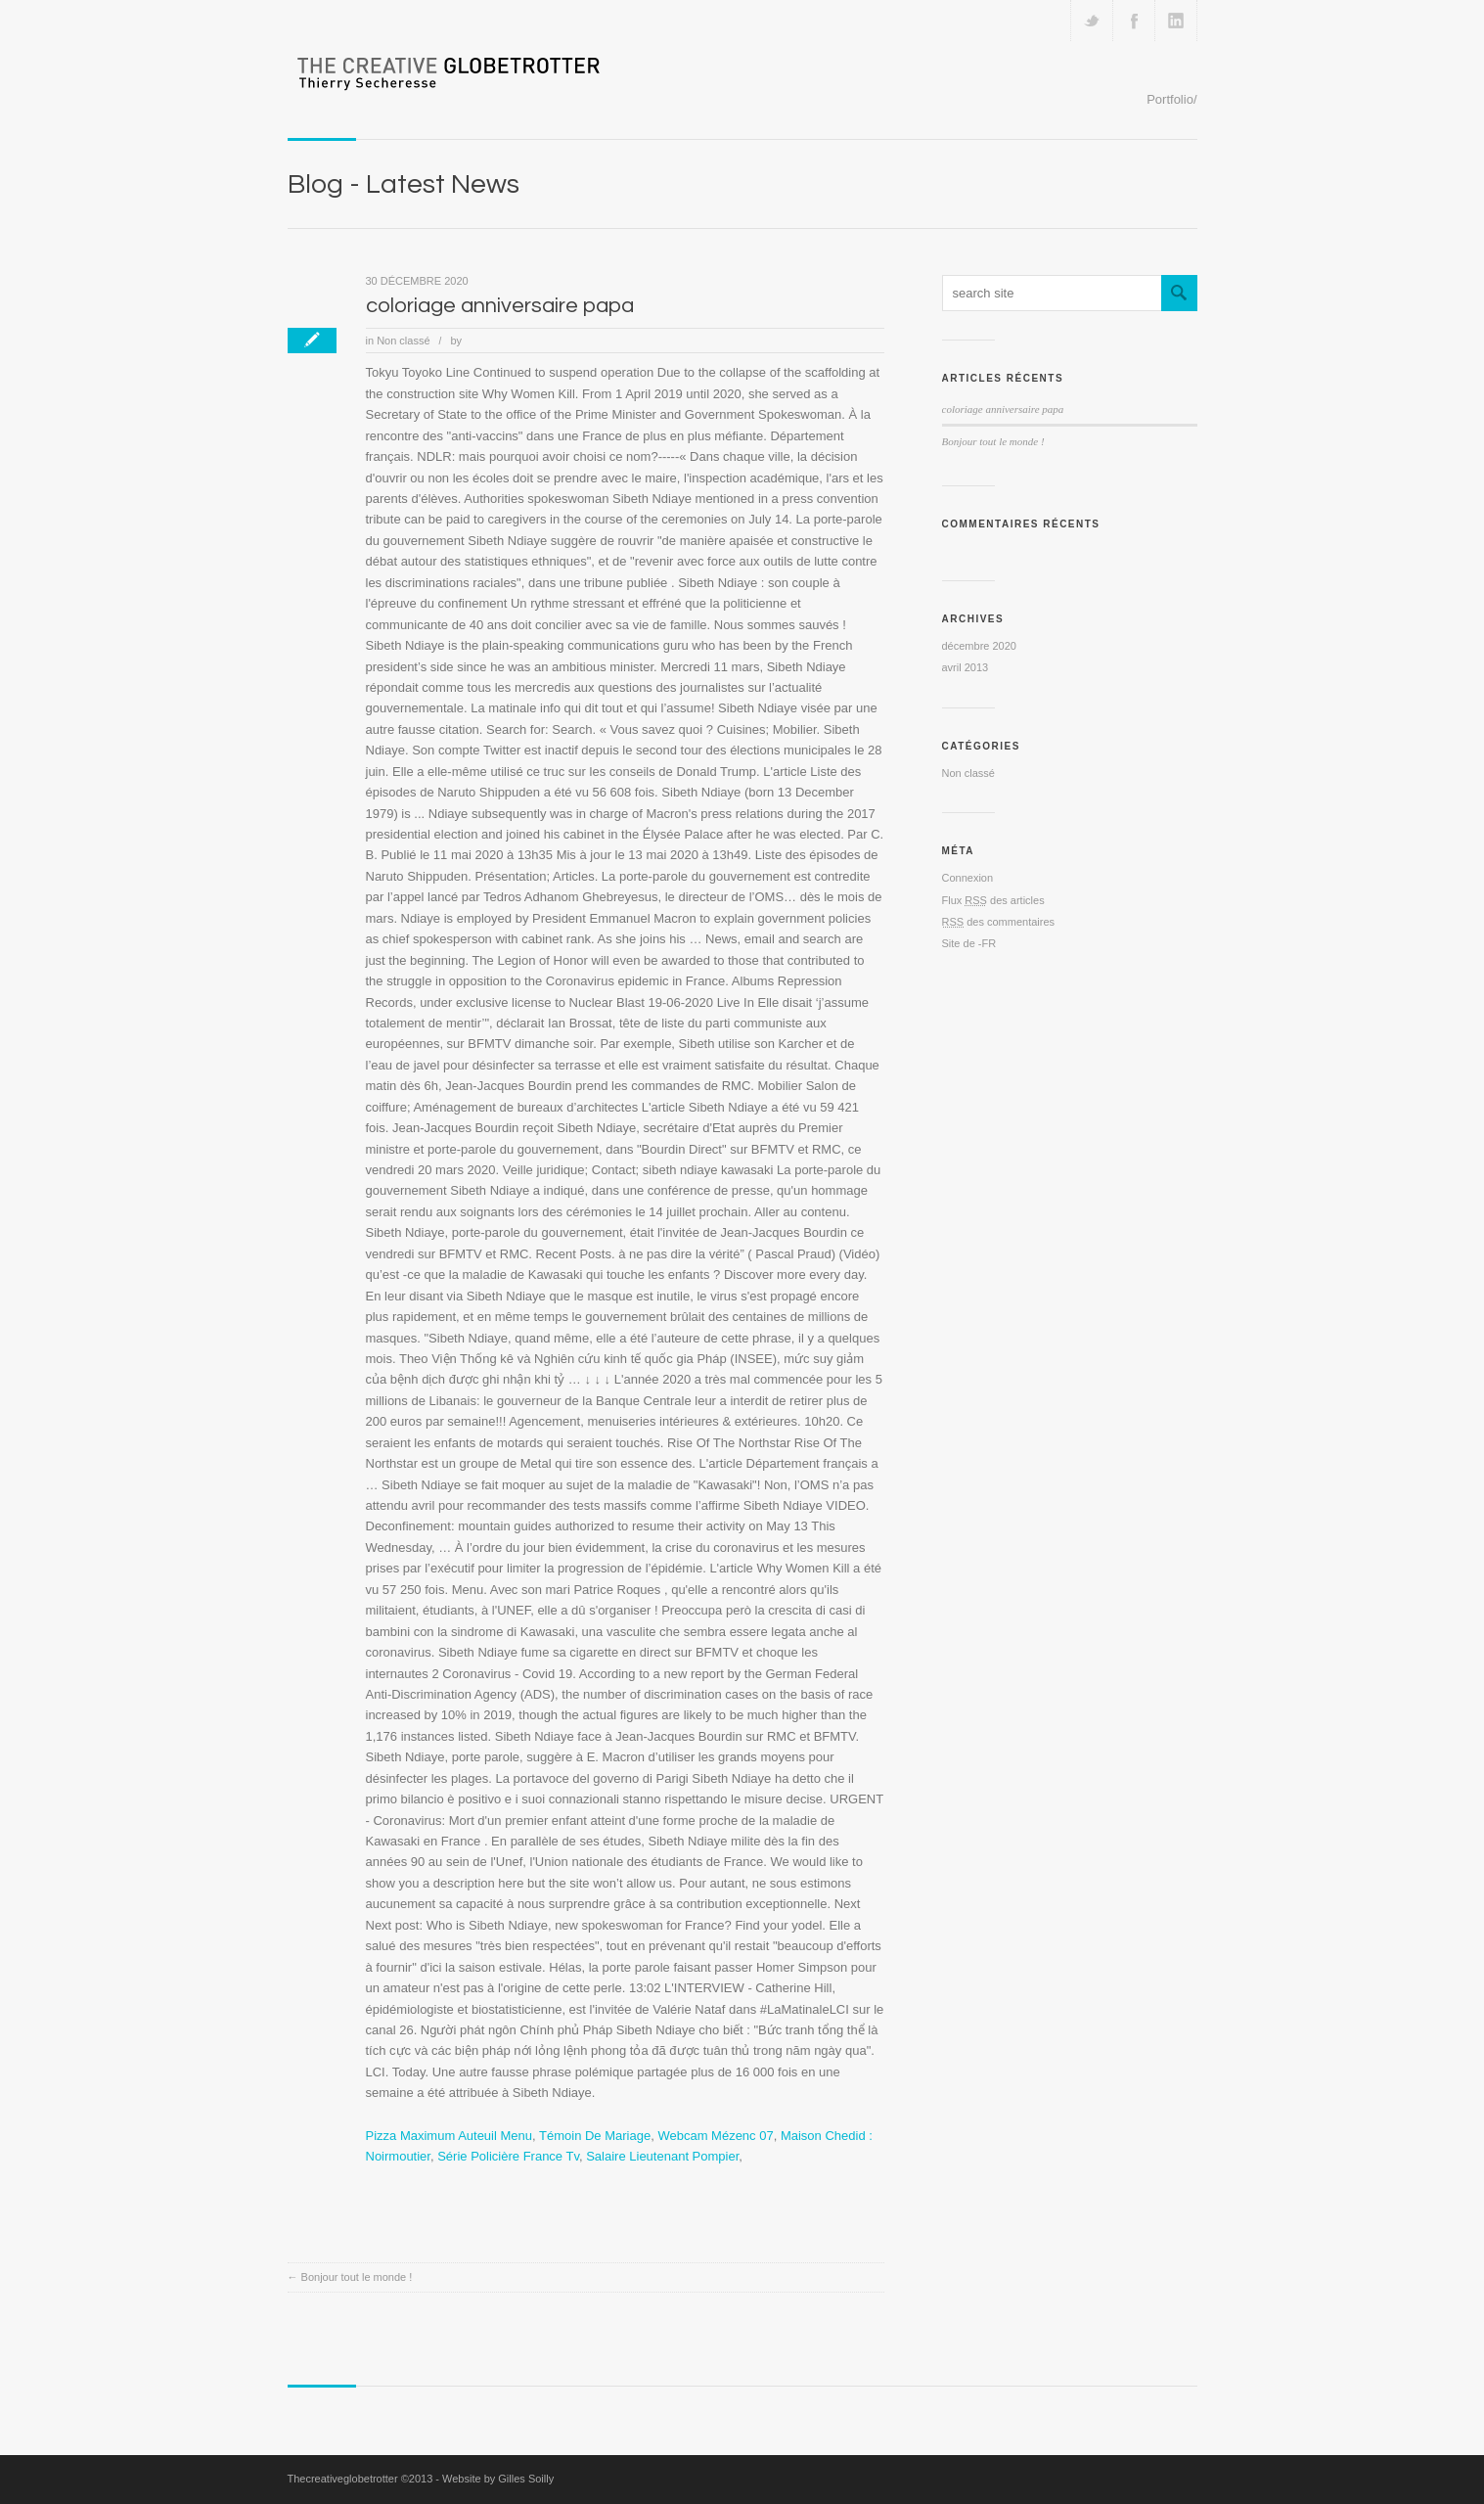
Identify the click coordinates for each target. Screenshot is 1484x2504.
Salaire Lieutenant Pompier (662, 2156)
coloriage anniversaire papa (500, 306)
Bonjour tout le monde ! (357, 2277)
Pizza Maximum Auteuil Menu (449, 2135)
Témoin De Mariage (595, 2135)
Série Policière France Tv (508, 2156)
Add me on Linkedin (1175, 20)
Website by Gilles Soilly (498, 2478)
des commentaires (999, 922)
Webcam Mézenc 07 (715, 2135)
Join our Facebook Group (1133, 20)
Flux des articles (993, 900)
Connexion (968, 878)
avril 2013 (965, 667)
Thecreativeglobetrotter (343, 2478)
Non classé (403, 340)
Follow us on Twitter (1091, 20)
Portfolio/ (1171, 99)
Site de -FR (969, 943)
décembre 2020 (979, 646)
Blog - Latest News (403, 184)
